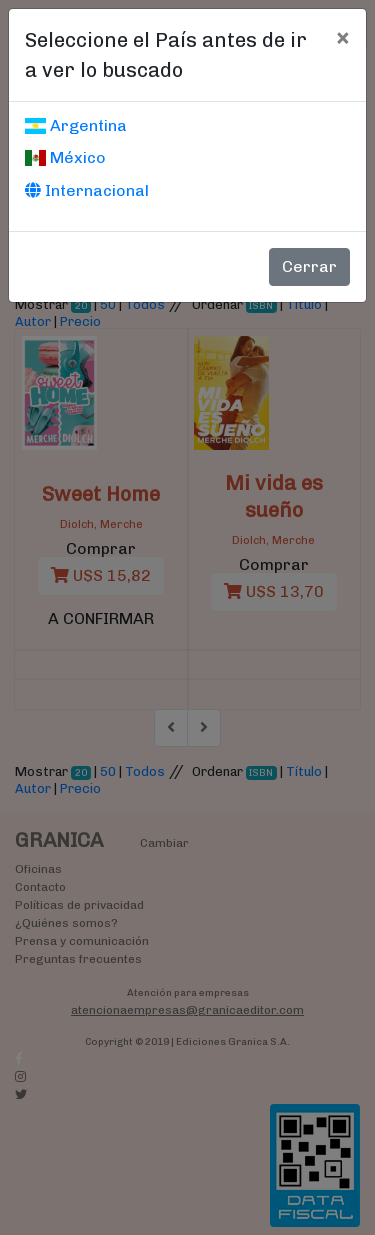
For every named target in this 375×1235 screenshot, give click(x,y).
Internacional (87, 190)
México (65, 157)
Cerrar (309, 266)
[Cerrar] (342, 37)
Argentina (76, 125)
